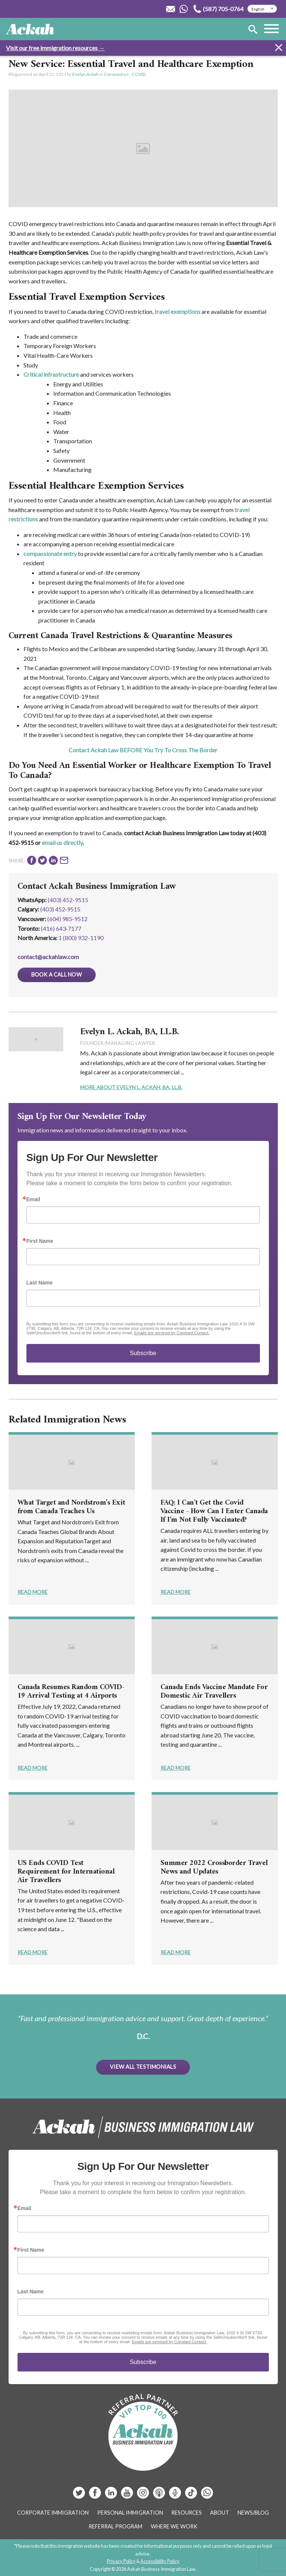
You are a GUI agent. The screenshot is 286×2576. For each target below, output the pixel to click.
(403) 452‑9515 (60, 909)
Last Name (39, 1282)
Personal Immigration (130, 2512)
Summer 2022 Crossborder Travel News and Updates (214, 1867)
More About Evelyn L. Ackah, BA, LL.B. (131, 1087)
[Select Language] (262, 9)
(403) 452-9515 (68, 899)
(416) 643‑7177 (61, 928)
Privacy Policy (121, 2561)
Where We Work (174, 2526)
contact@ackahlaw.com (48, 956)
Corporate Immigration (53, 2512)
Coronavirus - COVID (125, 74)
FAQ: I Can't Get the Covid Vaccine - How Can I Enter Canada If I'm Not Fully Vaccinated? (214, 1511)
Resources (186, 2512)
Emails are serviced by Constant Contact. (171, 1333)
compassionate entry (50, 553)
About (219, 2512)
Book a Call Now (56, 974)
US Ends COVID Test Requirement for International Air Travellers (66, 1872)
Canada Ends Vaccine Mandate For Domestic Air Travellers (214, 1691)
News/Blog (253, 2512)
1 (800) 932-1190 (81, 937)
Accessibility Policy (159, 2561)
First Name (39, 1241)
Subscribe (143, 1353)
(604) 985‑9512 (67, 918)
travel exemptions (177, 311)
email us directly (62, 842)
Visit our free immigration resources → (55, 47)
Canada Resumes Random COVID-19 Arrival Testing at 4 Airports (71, 1691)
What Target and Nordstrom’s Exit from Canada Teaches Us (71, 1507)
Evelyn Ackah (85, 74)
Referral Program (115, 2526)
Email (33, 1199)
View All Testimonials (143, 2067)
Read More (33, 1592)
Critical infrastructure (51, 374)
